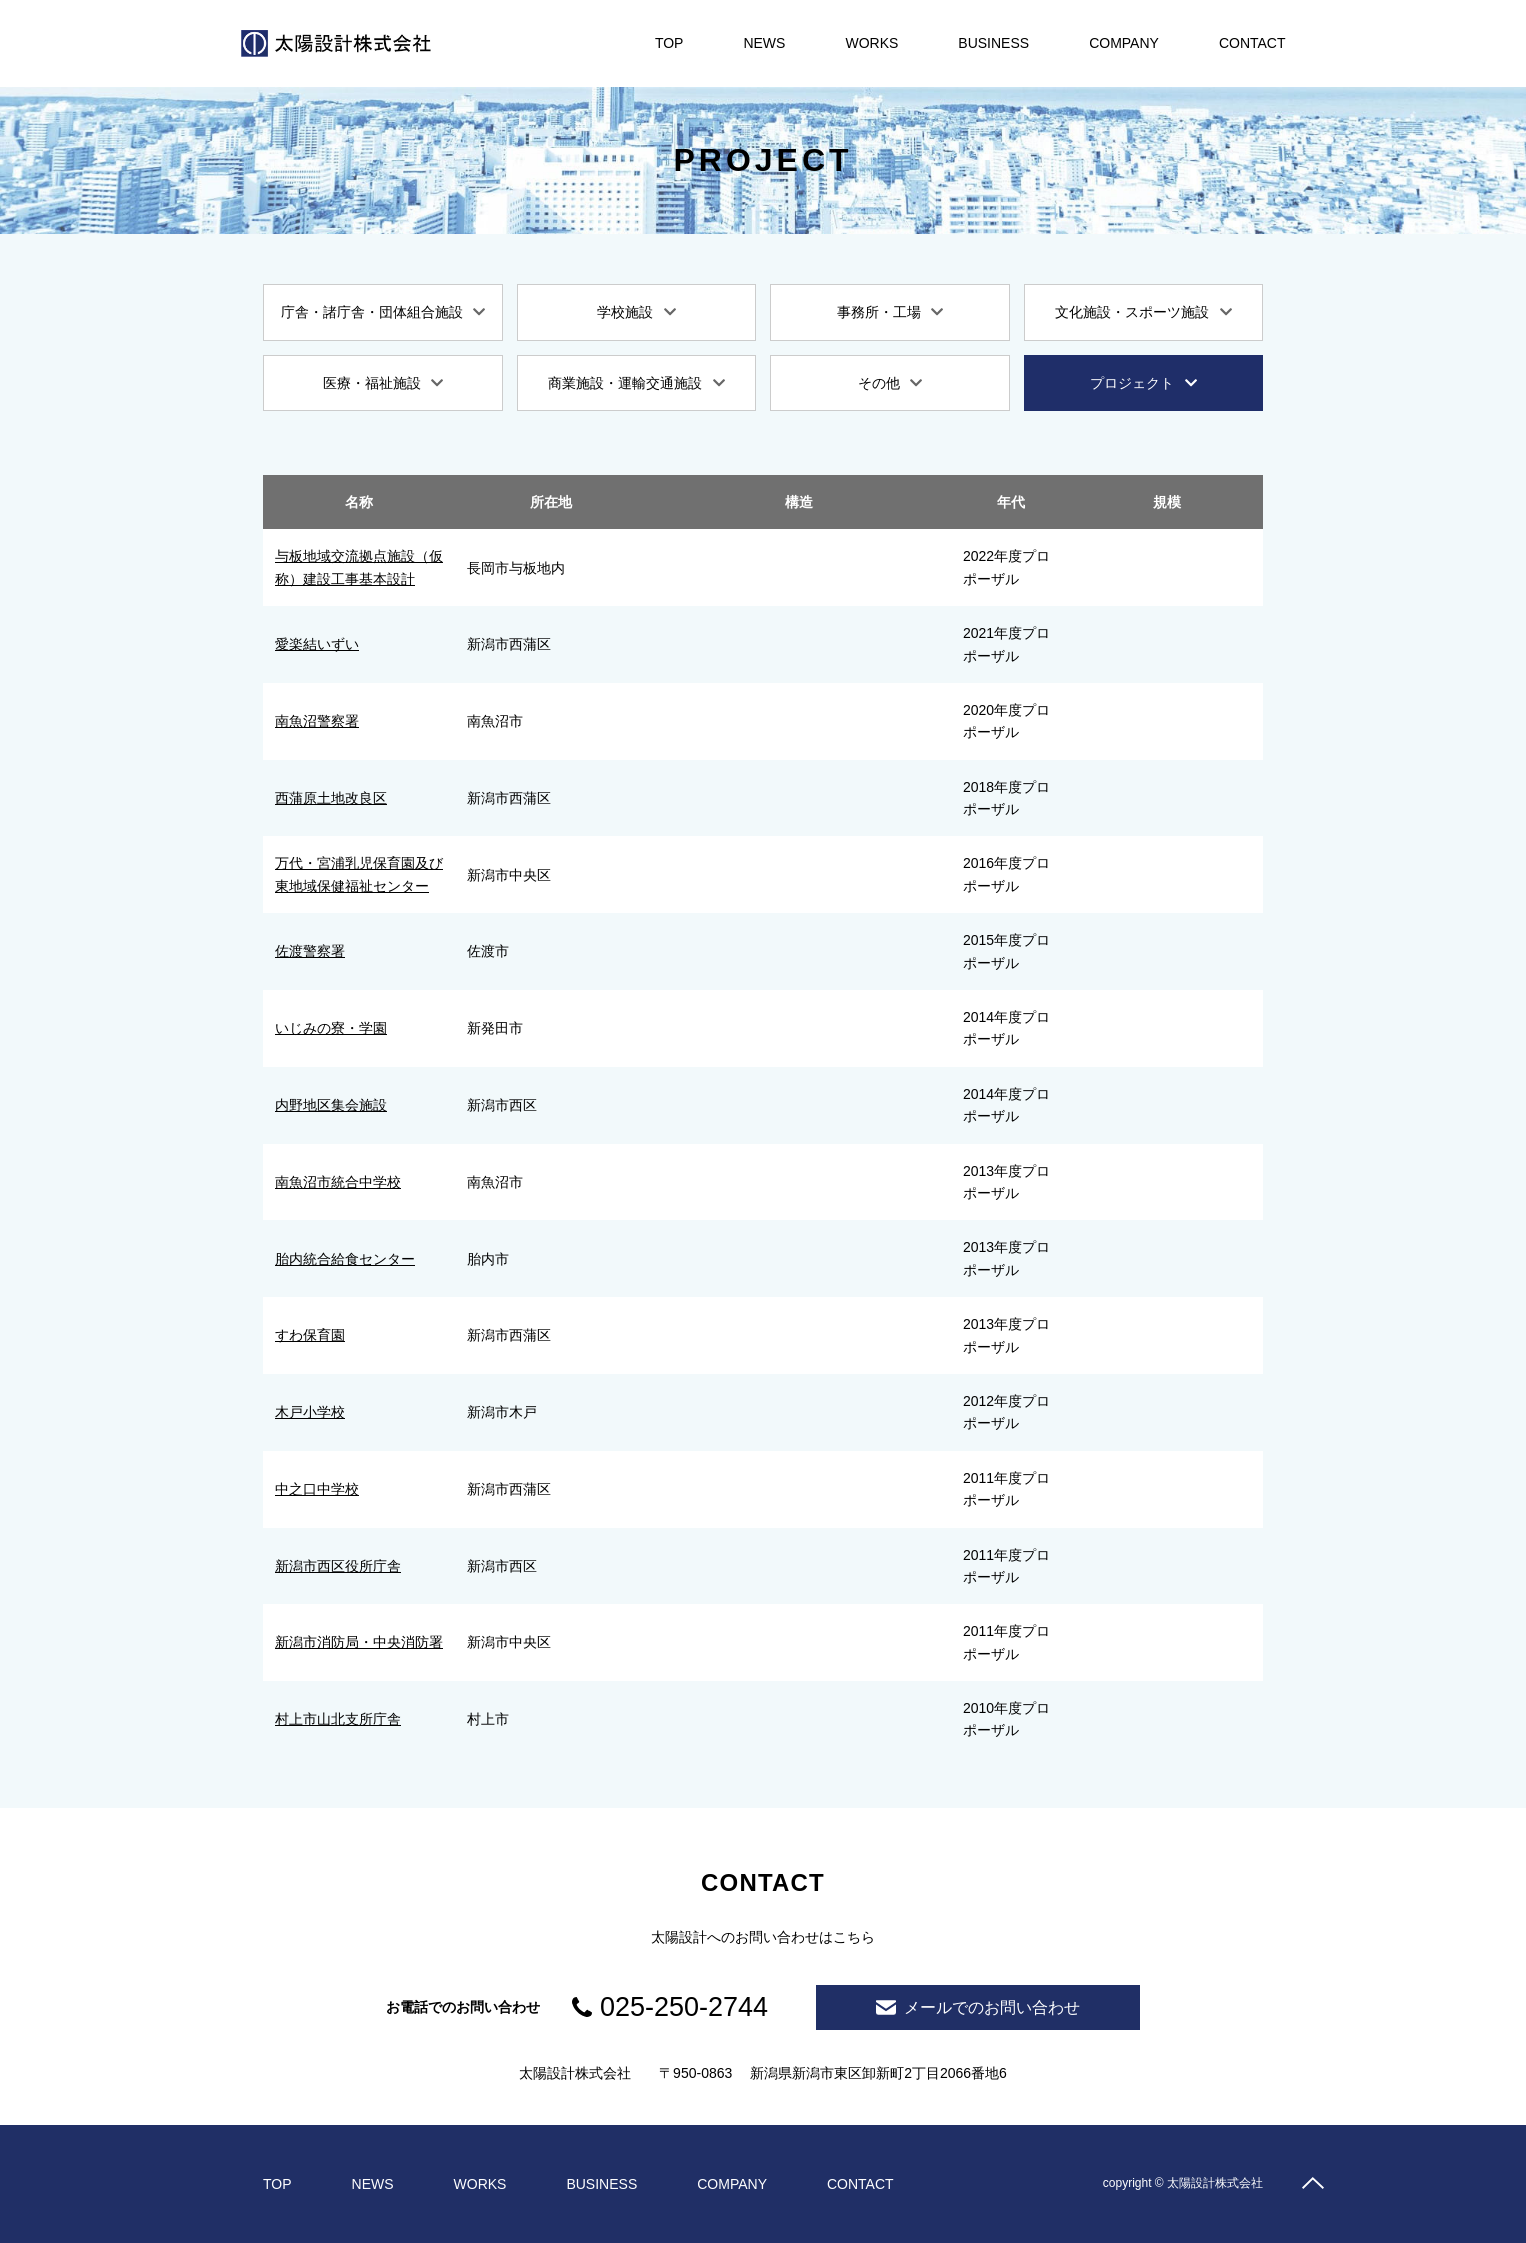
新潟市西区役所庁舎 (338, 1566)
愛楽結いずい (317, 644)
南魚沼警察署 (317, 721)
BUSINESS (993, 43)
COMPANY (1124, 43)
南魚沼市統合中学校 (338, 1182)
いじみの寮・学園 (331, 1028)
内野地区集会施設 (331, 1105)
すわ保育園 (310, 1335)
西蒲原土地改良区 (331, 798)
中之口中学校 (317, 1489)
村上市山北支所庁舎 (338, 1719)
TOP (669, 43)
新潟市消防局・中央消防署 (359, 1642)
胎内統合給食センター (345, 1259)
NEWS (764, 43)
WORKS (871, 43)
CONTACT (1252, 43)
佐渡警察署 (310, 951)
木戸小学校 (310, 1412)
